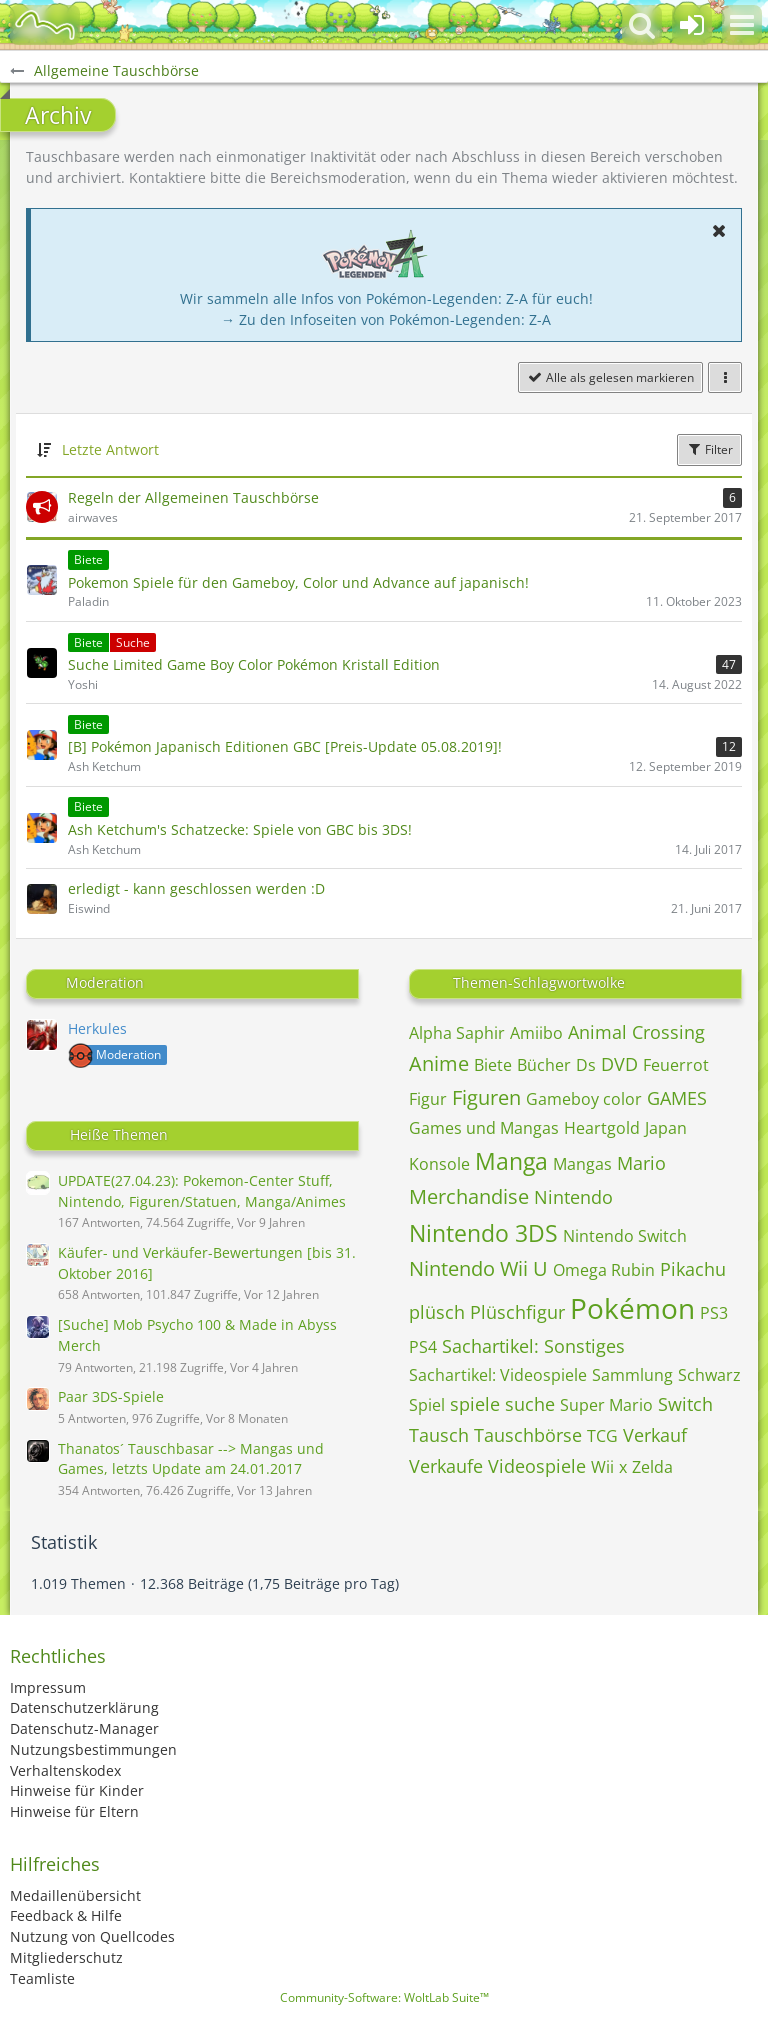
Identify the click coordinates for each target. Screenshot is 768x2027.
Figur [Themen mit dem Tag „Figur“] (428, 1099)
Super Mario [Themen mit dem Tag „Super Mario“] (606, 1405)
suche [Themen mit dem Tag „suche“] (530, 1404)
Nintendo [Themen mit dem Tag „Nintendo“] (573, 1197)
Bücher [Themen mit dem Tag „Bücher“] (544, 1065)
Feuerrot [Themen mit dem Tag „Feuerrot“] (676, 1065)
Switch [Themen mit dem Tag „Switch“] (685, 1404)
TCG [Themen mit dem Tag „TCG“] (602, 1436)
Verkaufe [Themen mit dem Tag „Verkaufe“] (446, 1466)
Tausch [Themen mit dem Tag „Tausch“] (439, 1435)
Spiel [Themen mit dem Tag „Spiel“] (427, 1405)
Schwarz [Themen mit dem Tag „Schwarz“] (709, 1375)
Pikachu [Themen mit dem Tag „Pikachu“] (693, 1269)
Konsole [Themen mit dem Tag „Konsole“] (439, 1164)
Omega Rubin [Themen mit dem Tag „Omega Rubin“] (604, 1270)
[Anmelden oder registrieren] (692, 25)
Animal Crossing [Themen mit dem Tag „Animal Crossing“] (636, 1032)
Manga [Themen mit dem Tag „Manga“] (511, 1161)
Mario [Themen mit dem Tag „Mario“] (641, 1163)
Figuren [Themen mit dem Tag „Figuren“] (486, 1097)
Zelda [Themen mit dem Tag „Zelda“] (652, 1467)
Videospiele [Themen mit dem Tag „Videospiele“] (537, 1466)
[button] (742, 25)
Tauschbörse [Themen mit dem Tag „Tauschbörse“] (528, 1435)
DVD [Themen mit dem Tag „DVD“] (619, 1064)
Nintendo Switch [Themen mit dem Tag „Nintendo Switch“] (625, 1236)
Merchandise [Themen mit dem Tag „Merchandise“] (469, 1196)
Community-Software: (384, 1997)
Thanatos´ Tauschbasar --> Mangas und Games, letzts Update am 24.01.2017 (191, 1459)
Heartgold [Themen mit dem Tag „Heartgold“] (602, 1128)
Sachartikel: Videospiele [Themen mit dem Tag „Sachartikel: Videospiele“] (498, 1375)
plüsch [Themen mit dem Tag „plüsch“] (437, 1312)
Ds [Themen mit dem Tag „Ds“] (586, 1065)
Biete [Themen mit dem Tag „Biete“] (493, 1065)
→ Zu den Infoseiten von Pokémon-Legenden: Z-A (386, 319)
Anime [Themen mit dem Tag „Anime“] (439, 1063)
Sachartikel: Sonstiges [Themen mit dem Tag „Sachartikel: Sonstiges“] (533, 1346)
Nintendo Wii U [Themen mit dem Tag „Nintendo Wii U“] (478, 1268)
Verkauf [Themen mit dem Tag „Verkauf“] (655, 1435)
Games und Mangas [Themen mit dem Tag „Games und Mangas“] (484, 1128)
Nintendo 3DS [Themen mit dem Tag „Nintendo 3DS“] (483, 1233)
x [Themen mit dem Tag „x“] (623, 1467)
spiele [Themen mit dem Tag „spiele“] (475, 1404)
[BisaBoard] (45, 25)
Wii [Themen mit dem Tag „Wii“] (602, 1467)
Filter (709, 449)
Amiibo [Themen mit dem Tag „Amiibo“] (536, 1033)
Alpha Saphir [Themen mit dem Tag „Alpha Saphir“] (457, 1033)
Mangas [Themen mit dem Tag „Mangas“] (582, 1164)
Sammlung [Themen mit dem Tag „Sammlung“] (632, 1375)
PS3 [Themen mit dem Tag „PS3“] (714, 1313)
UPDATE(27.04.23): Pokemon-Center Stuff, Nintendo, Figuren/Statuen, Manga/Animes (202, 1191)
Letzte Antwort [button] (110, 449)
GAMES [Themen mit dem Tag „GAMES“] (677, 1098)
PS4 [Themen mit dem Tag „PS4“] (423, 1347)
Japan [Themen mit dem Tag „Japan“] (666, 1128)
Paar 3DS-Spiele (111, 1396)
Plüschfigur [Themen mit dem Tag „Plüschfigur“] (517, 1312)
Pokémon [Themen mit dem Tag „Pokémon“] (632, 1308)
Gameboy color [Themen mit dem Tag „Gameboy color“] (584, 1099)
